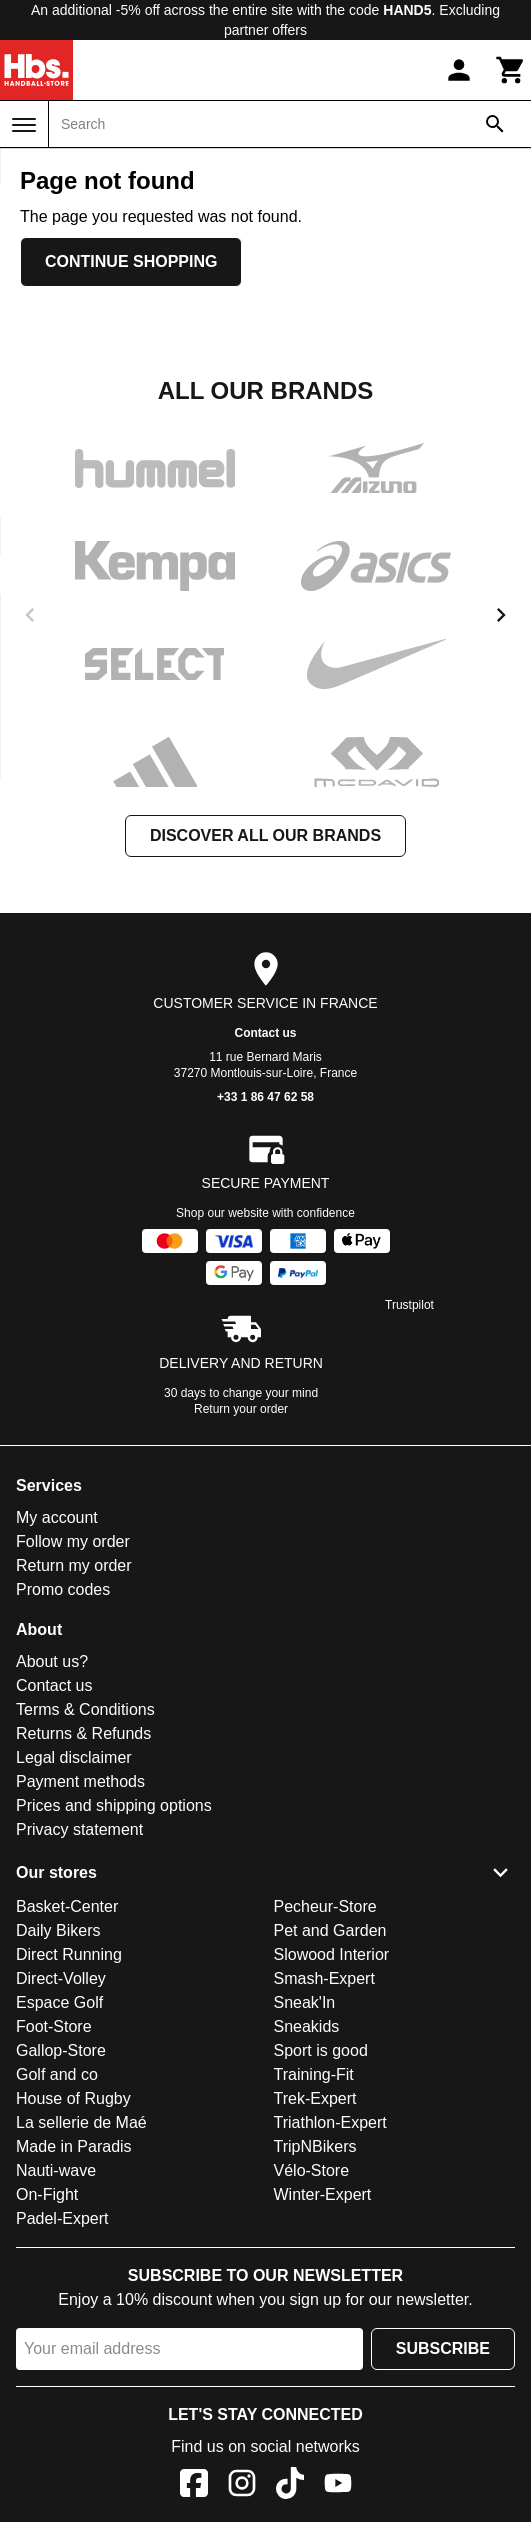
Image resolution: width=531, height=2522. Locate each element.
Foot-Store (54, 2026)
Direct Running (69, 1954)
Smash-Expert (324, 1978)
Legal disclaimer (74, 1757)
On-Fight (47, 2194)
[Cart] (511, 70)
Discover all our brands (265, 835)
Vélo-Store (312, 2170)
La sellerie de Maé (81, 2122)
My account (57, 1517)
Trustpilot (409, 1305)
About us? (52, 1661)
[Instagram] (242, 2486)
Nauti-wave (56, 2170)
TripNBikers (315, 2146)
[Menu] (24, 125)
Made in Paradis (74, 2146)
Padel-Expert (62, 2218)
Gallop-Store (61, 2050)
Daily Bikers (58, 1930)
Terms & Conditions (85, 1709)
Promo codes (63, 1589)
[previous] (30, 615)
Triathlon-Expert (330, 2122)
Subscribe (443, 2348)
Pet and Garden (330, 1930)
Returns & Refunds (83, 1733)
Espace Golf (59, 2002)
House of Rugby (73, 2098)
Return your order (241, 1409)
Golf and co (57, 2074)
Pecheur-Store (325, 1906)
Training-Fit (314, 2074)
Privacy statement (79, 1829)
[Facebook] (194, 2486)
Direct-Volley (61, 1978)
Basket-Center (67, 1906)
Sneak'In (305, 2002)
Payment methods (80, 1781)
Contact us (265, 1033)
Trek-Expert (315, 2098)
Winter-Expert (323, 2194)
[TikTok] (290, 2486)
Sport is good (321, 2050)
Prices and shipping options (114, 1805)
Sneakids (307, 2026)
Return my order (74, 1565)
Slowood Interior (332, 1954)
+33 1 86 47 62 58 (265, 1097)
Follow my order (73, 1541)
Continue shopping (131, 261)
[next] (501, 615)
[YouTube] (338, 2486)
